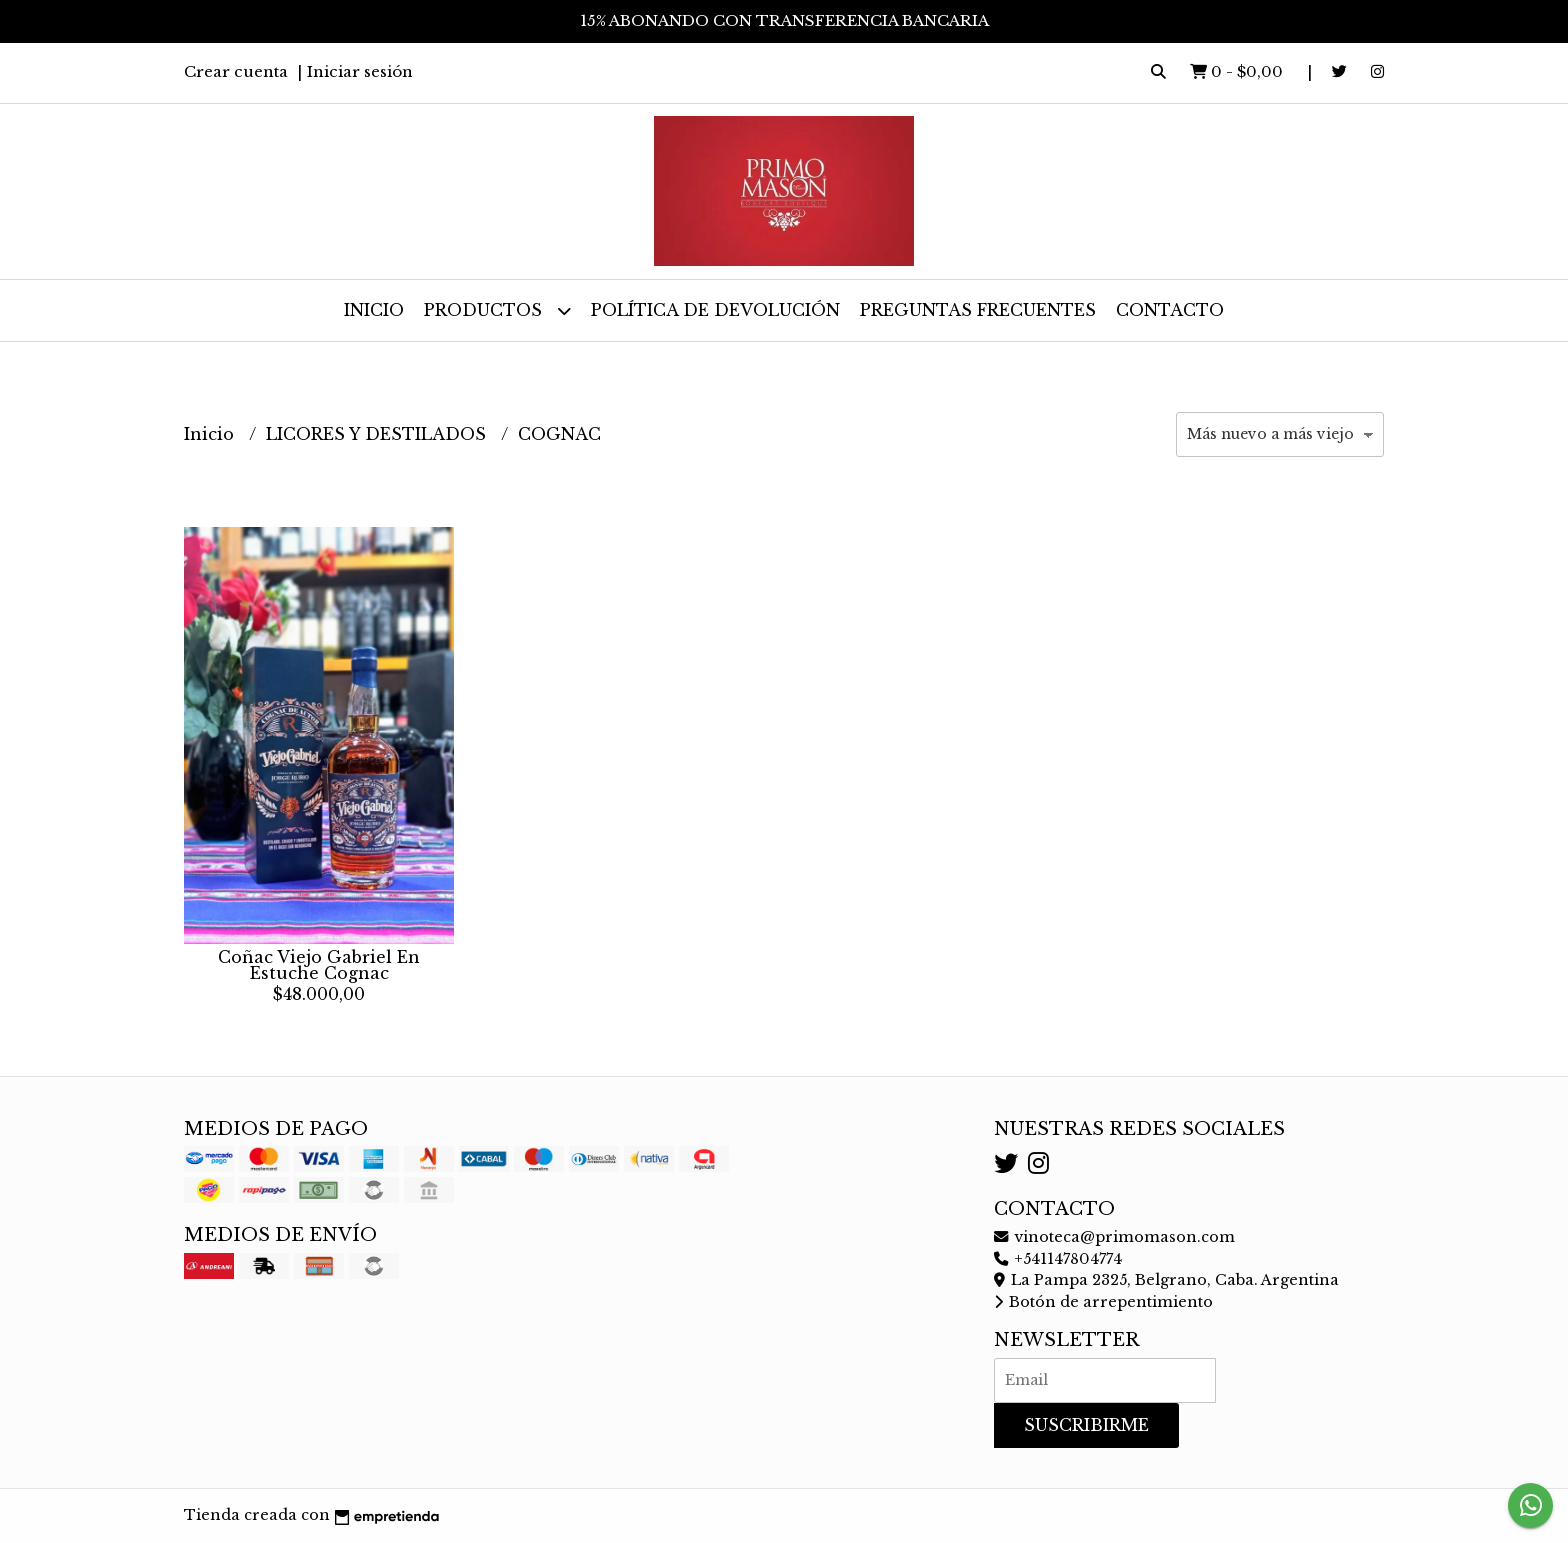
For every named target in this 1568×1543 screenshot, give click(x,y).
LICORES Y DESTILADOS (378, 434)
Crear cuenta (236, 71)
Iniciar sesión (360, 71)
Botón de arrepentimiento (1103, 1302)
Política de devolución (715, 310)
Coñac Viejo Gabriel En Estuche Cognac (319, 965)
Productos (497, 310)
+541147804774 (1058, 1259)
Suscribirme (1086, 1425)
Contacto (1170, 310)
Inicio (374, 310)
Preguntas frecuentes (978, 310)
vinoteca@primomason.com (1114, 1237)
